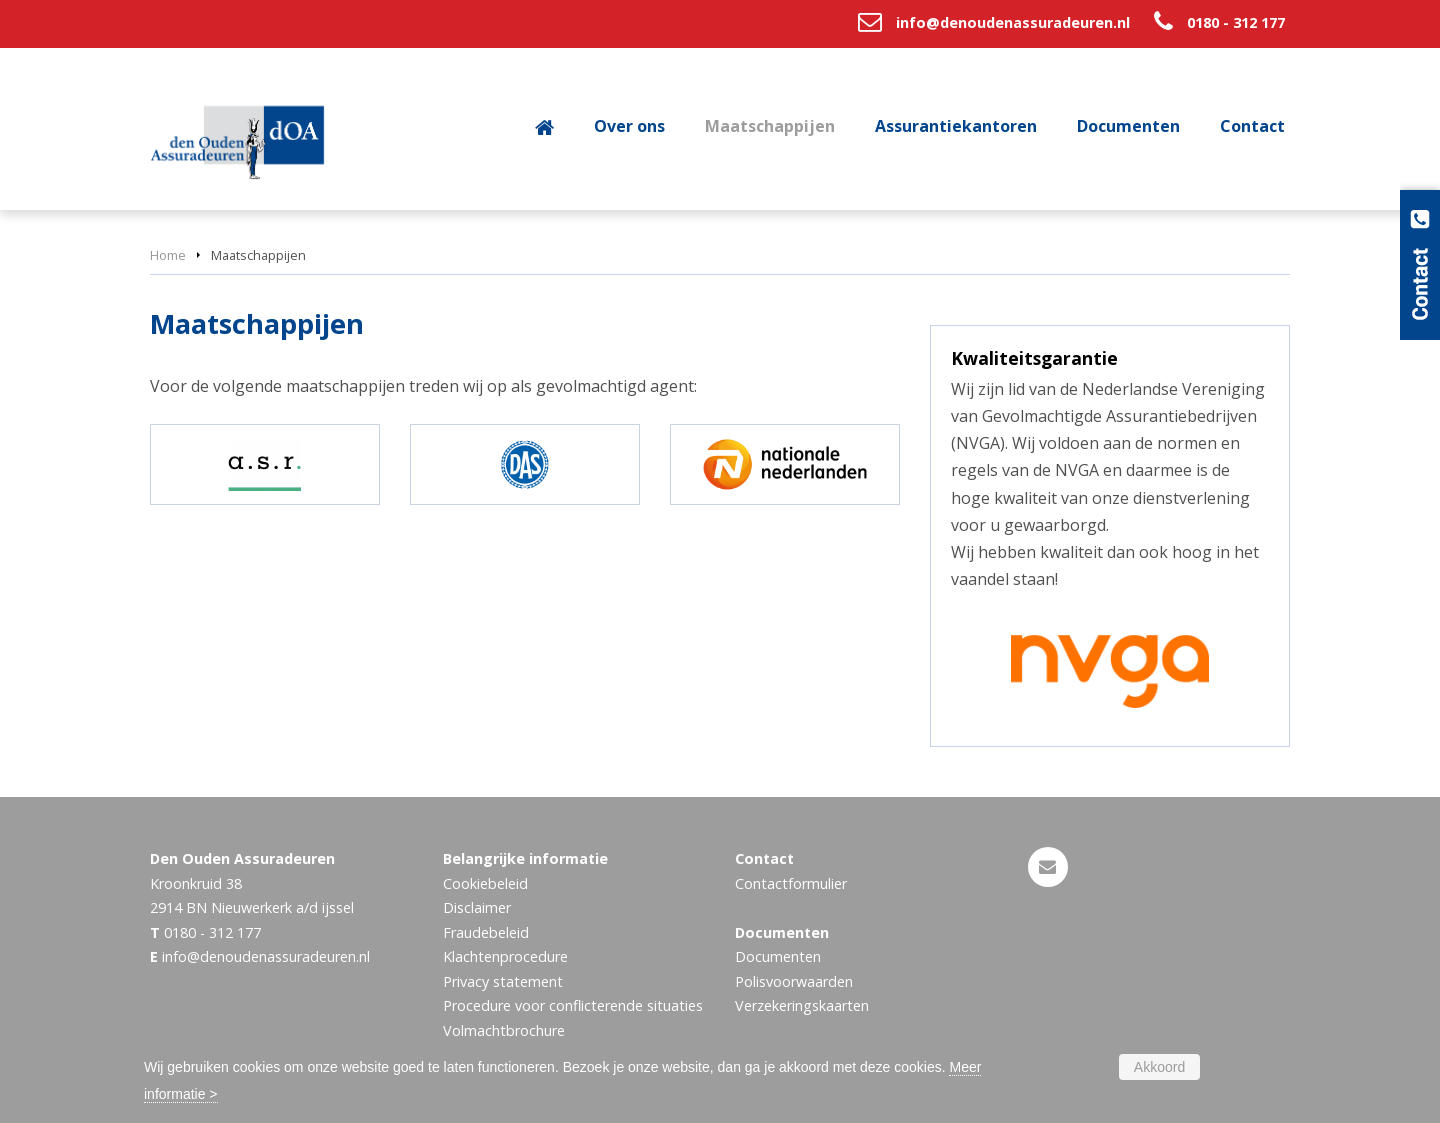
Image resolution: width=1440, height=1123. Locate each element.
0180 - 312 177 (1236, 22)
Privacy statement (503, 981)
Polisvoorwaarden (794, 981)
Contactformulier (791, 883)
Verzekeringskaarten (802, 1005)
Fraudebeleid (486, 932)
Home (168, 255)
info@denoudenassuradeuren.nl (1013, 22)
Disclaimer (477, 907)
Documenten (778, 956)
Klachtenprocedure (505, 956)
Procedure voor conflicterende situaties (573, 1005)
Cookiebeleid (485, 883)
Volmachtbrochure (504, 1030)
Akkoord (1159, 1067)
